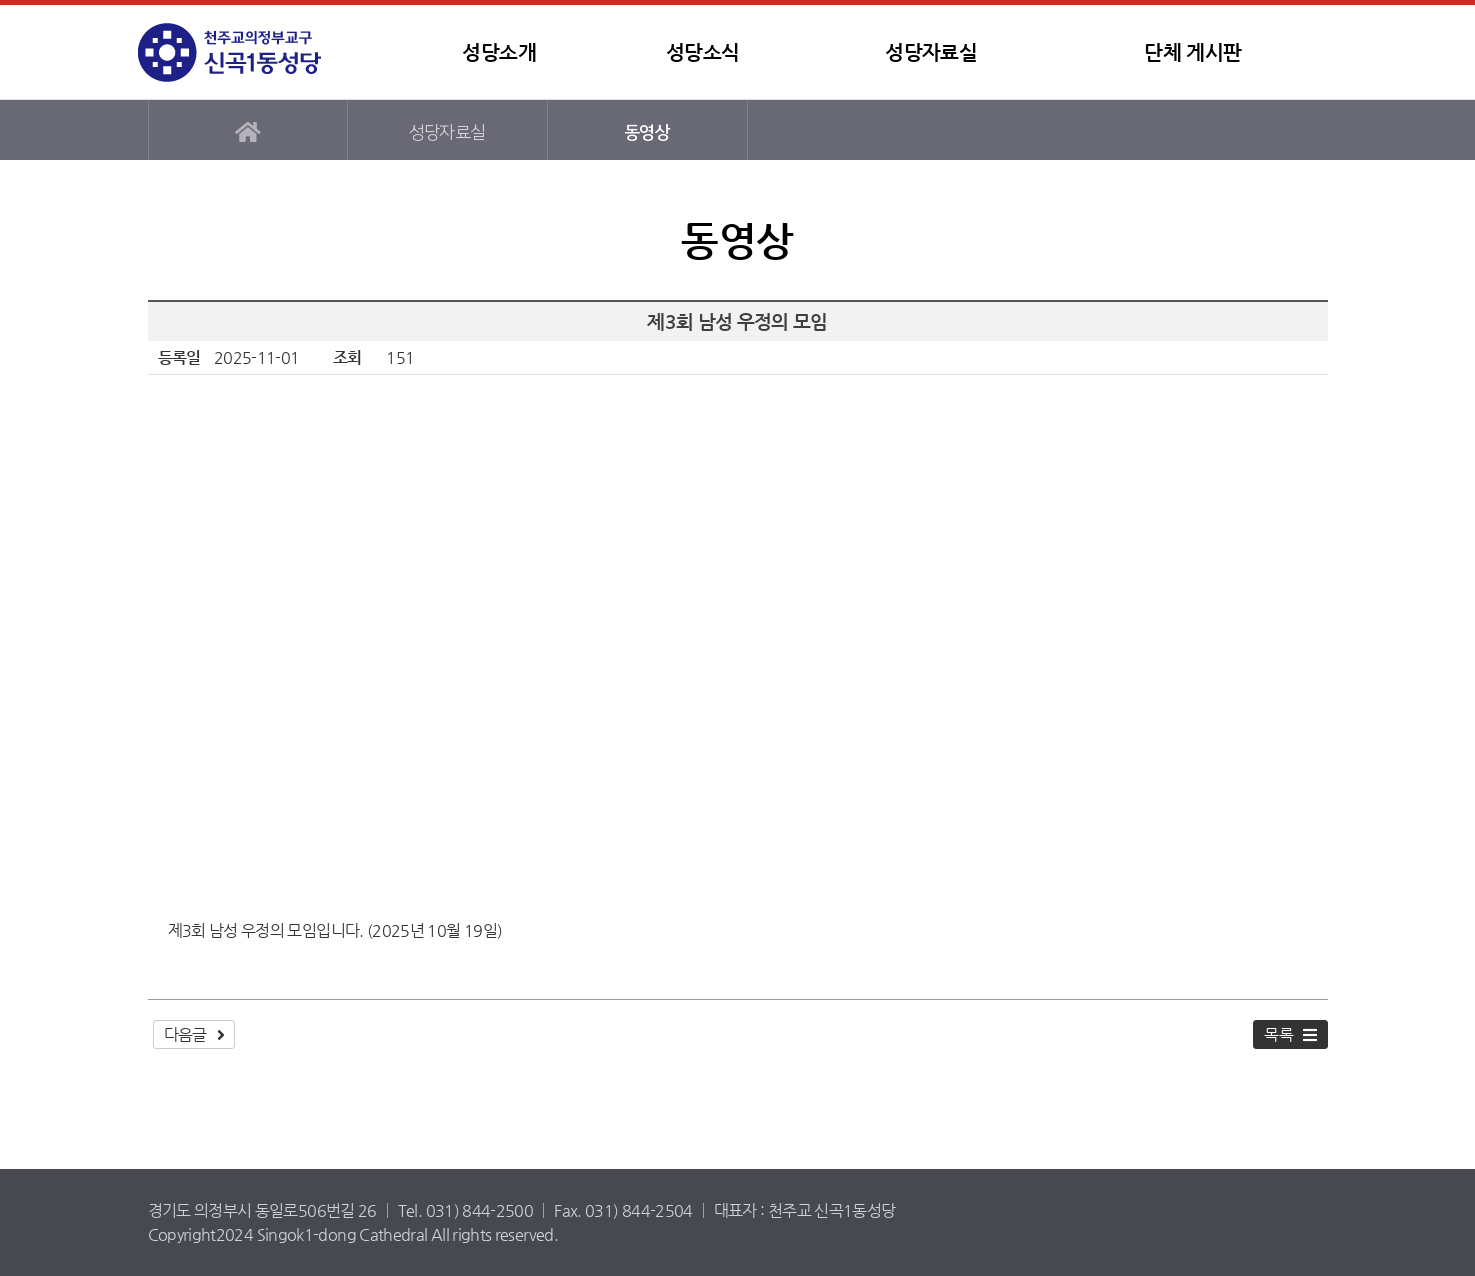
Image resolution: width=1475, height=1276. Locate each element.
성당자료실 (931, 52)
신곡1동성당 (263, 52)
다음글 (185, 1034)
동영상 (647, 132)
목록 (1278, 1034)
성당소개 (498, 52)
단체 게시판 (1192, 52)
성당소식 (702, 52)
